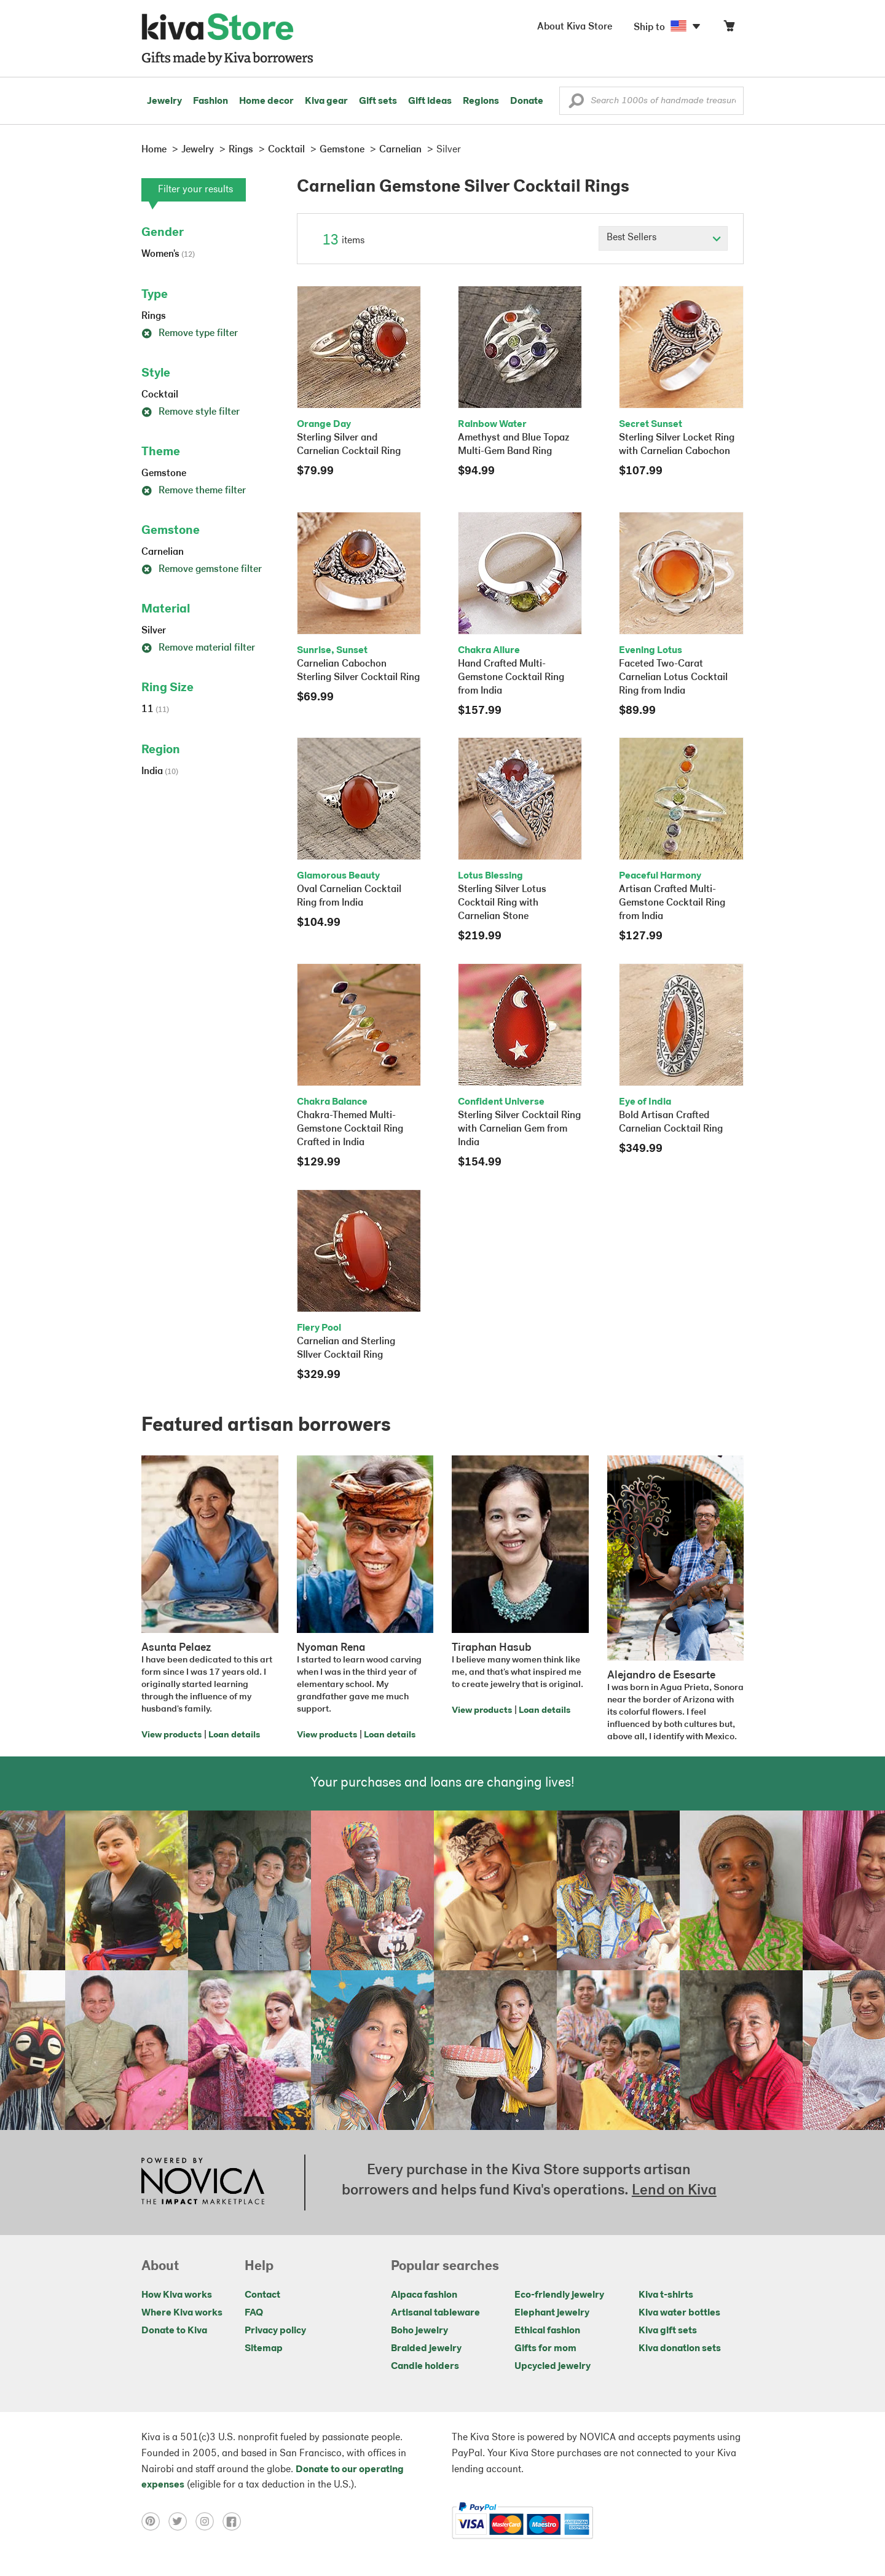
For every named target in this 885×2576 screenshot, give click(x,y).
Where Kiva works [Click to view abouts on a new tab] (181, 2313)
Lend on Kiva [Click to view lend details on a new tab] (674, 2190)
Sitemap (264, 2349)
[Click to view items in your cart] (729, 28)
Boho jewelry (419, 2331)
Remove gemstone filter (201, 569)
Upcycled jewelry (552, 2366)
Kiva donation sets (680, 2349)
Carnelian (162, 552)
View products (171, 1735)
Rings (153, 316)
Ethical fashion (547, 2331)
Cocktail (159, 395)
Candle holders (425, 2366)
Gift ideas (430, 101)
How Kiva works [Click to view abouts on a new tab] (176, 2295)
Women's (168, 254)
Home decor (266, 101)
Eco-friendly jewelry (559, 2295)
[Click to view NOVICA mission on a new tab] (202, 2182)
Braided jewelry (426, 2349)
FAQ (254, 2313)
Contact (262, 2295)
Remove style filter (190, 412)
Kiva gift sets (668, 2331)
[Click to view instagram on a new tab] (208, 2521)
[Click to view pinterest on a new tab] (154, 2521)
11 (155, 709)
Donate (526, 101)
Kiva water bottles (679, 2313)
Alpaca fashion (424, 2295)
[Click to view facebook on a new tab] (234, 2521)
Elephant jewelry (551, 2313)
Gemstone (163, 474)
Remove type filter (189, 334)
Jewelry (164, 101)
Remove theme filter (193, 491)
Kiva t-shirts (666, 2295)
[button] (576, 104)
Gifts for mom (545, 2349)
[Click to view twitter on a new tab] (181, 2521)
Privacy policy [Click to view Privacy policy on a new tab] (275, 2331)
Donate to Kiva (174, 2331)
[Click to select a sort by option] (663, 238)
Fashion (210, 101)
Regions (481, 101)
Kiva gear (326, 101)
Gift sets (378, 101)
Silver (153, 631)
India (159, 772)
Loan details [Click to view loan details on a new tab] (234, 1735)
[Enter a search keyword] (651, 101)
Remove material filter (198, 648)
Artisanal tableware (435, 2313)
